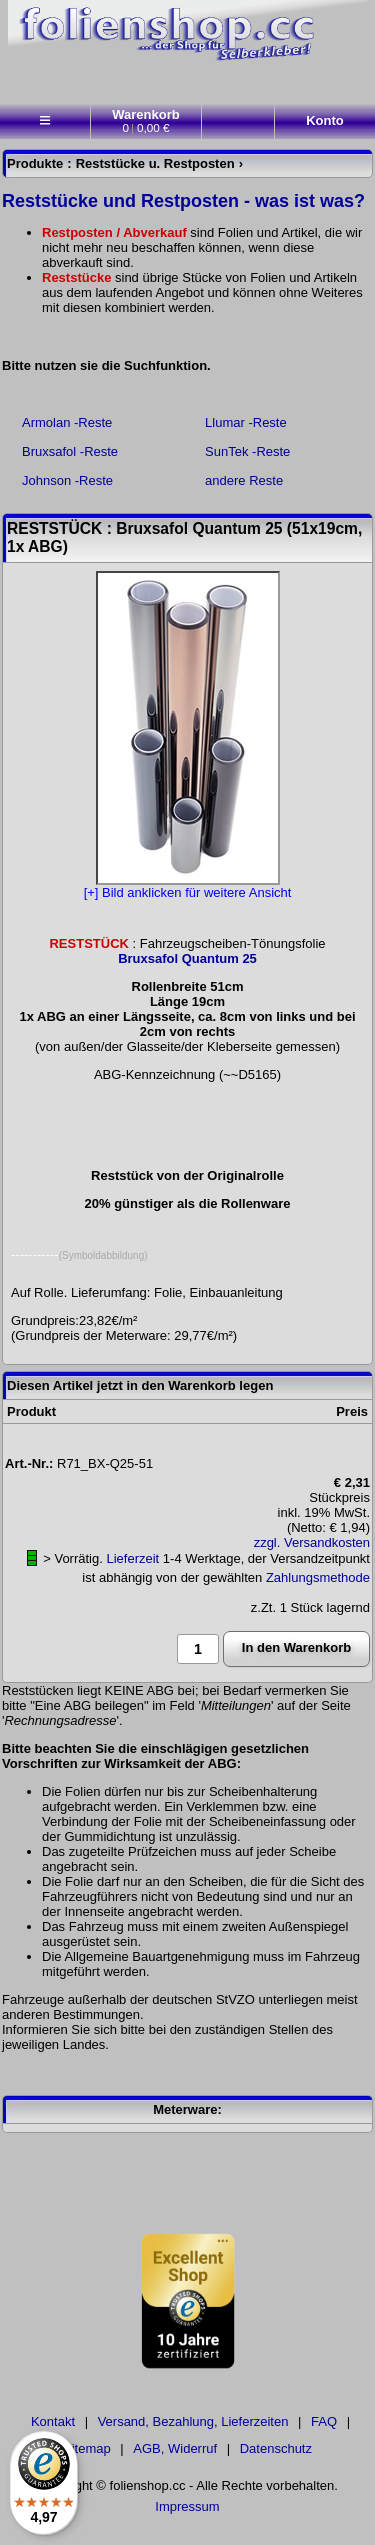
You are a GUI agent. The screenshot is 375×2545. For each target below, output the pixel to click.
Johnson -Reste (67, 480)
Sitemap (87, 2448)
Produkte (35, 163)
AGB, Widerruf (175, 2448)
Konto (325, 120)
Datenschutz (276, 2448)
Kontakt (53, 2421)
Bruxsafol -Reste (70, 451)
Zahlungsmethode (318, 1577)
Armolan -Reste (67, 422)
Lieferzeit (132, 1558)
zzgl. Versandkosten (312, 1542)
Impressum (187, 2506)
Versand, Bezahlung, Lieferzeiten (193, 2421)
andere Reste (244, 480)
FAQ (324, 2421)
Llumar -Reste (246, 422)
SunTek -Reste (247, 451)
